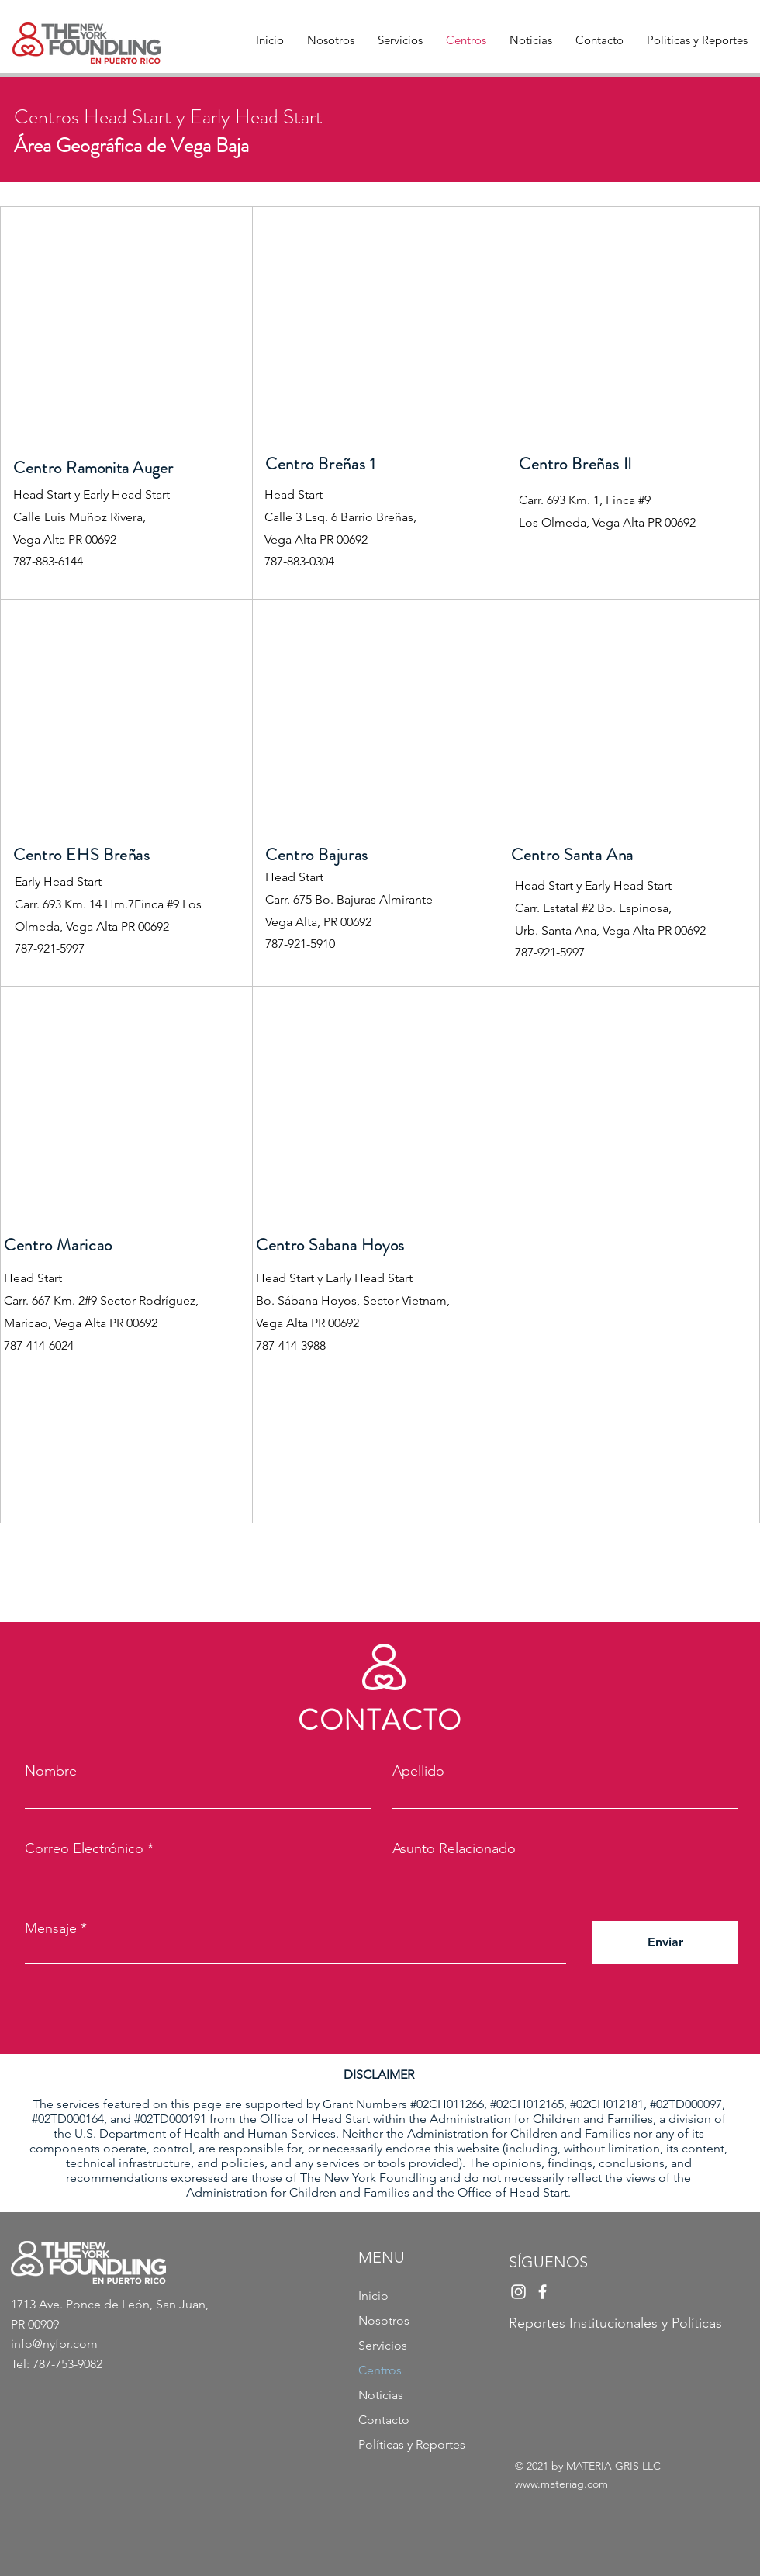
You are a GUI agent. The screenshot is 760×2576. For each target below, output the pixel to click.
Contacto (383, 2419)
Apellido (418, 1771)
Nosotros (383, 2320)
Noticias (380, 2395)
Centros (380, 2370)
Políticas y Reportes (411, 2444)
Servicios (382, 2345)
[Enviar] (665, 1942)
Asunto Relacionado (454, 1848)
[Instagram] (518, 2291)
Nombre (51, 1771)
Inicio (373, 2295)
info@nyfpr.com (54, 2343)
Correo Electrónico (84, 1848)
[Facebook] (542, 2291)
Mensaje (51, 1928)
